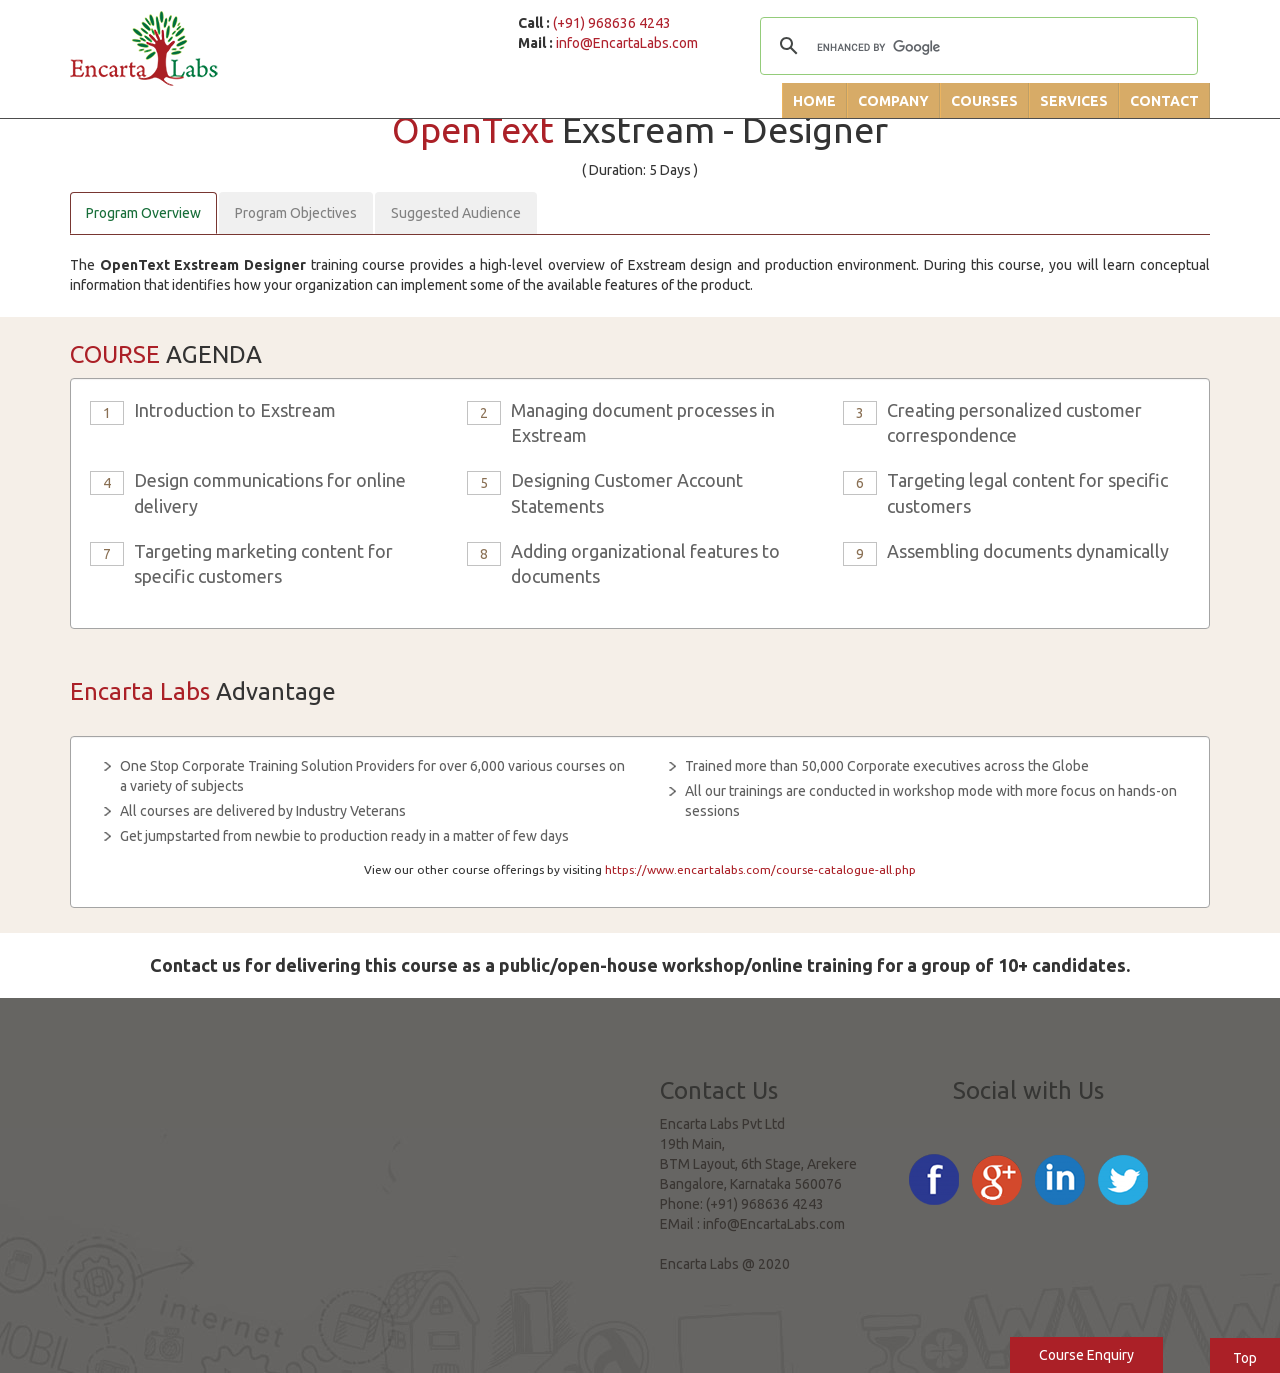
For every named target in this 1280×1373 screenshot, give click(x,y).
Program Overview (143, 213)
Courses (984, 101)
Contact (1164, 101)
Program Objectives (296, 213)
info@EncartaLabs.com (627, 43)
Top (1245, 1358)
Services (1074, 101)
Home (814, 101)
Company (893, 101)
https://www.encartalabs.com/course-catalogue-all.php (760, 869)
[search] (976, 48)
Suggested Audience (456, 213)
